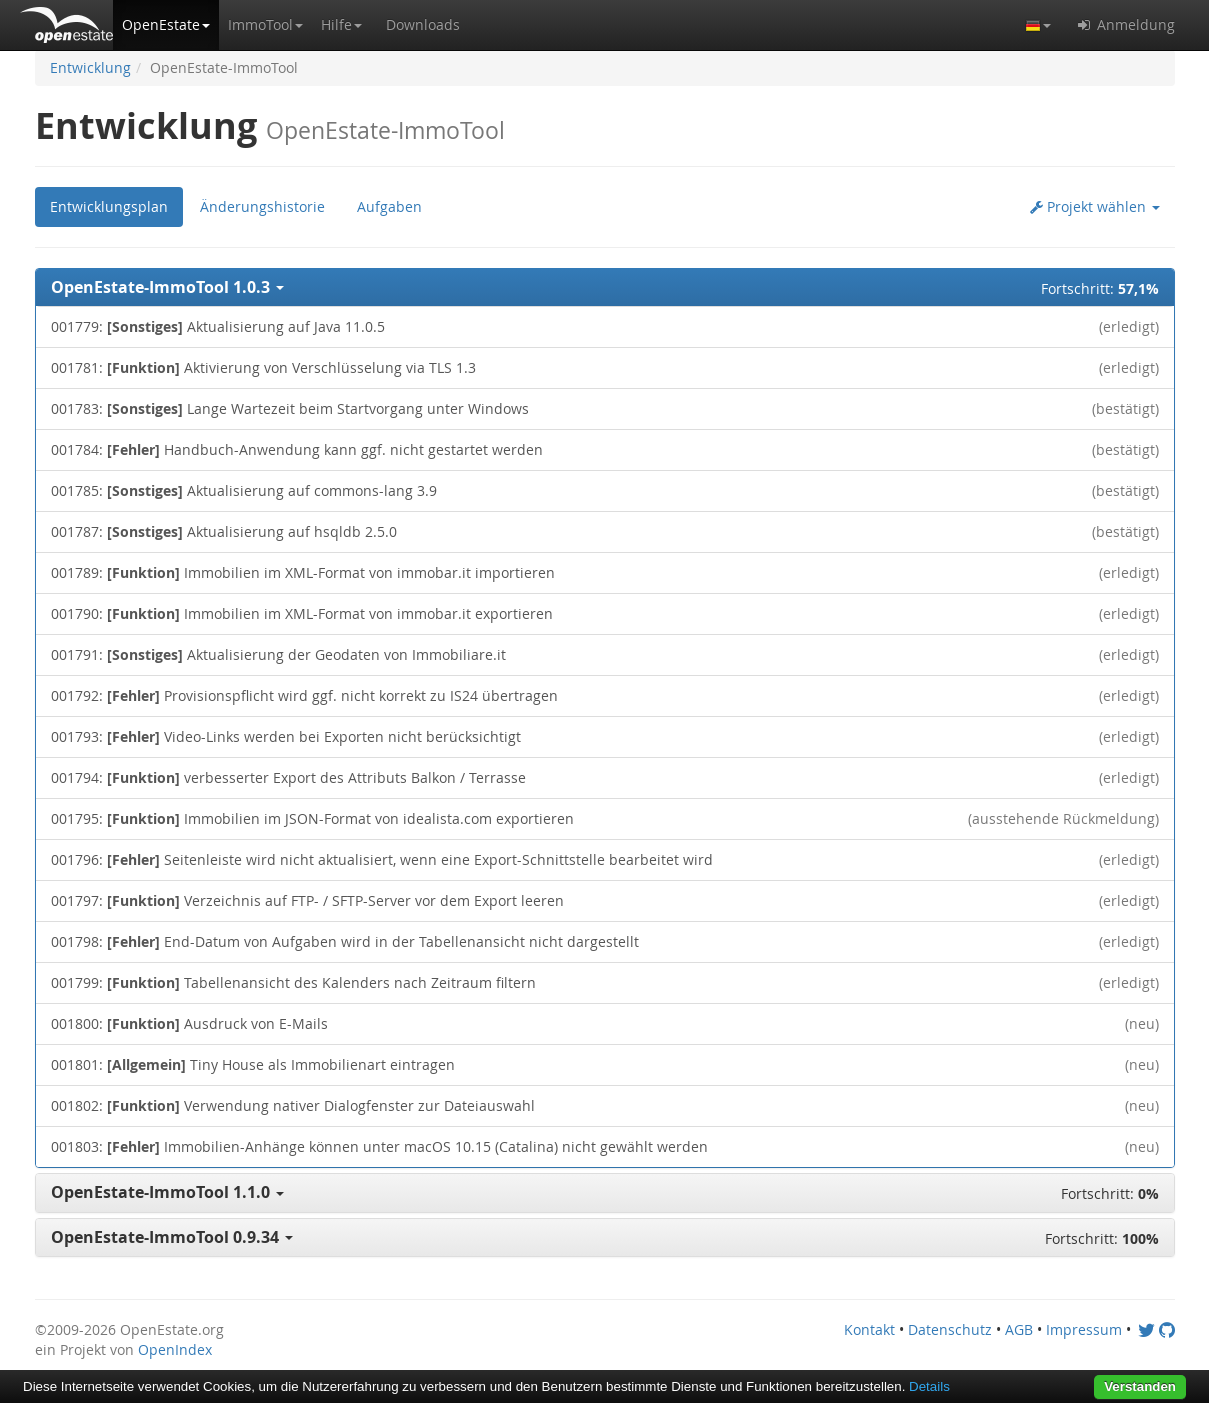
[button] (166, 25)
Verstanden (1140, 1386)
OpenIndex (175, 1349)
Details (929, 1386)
